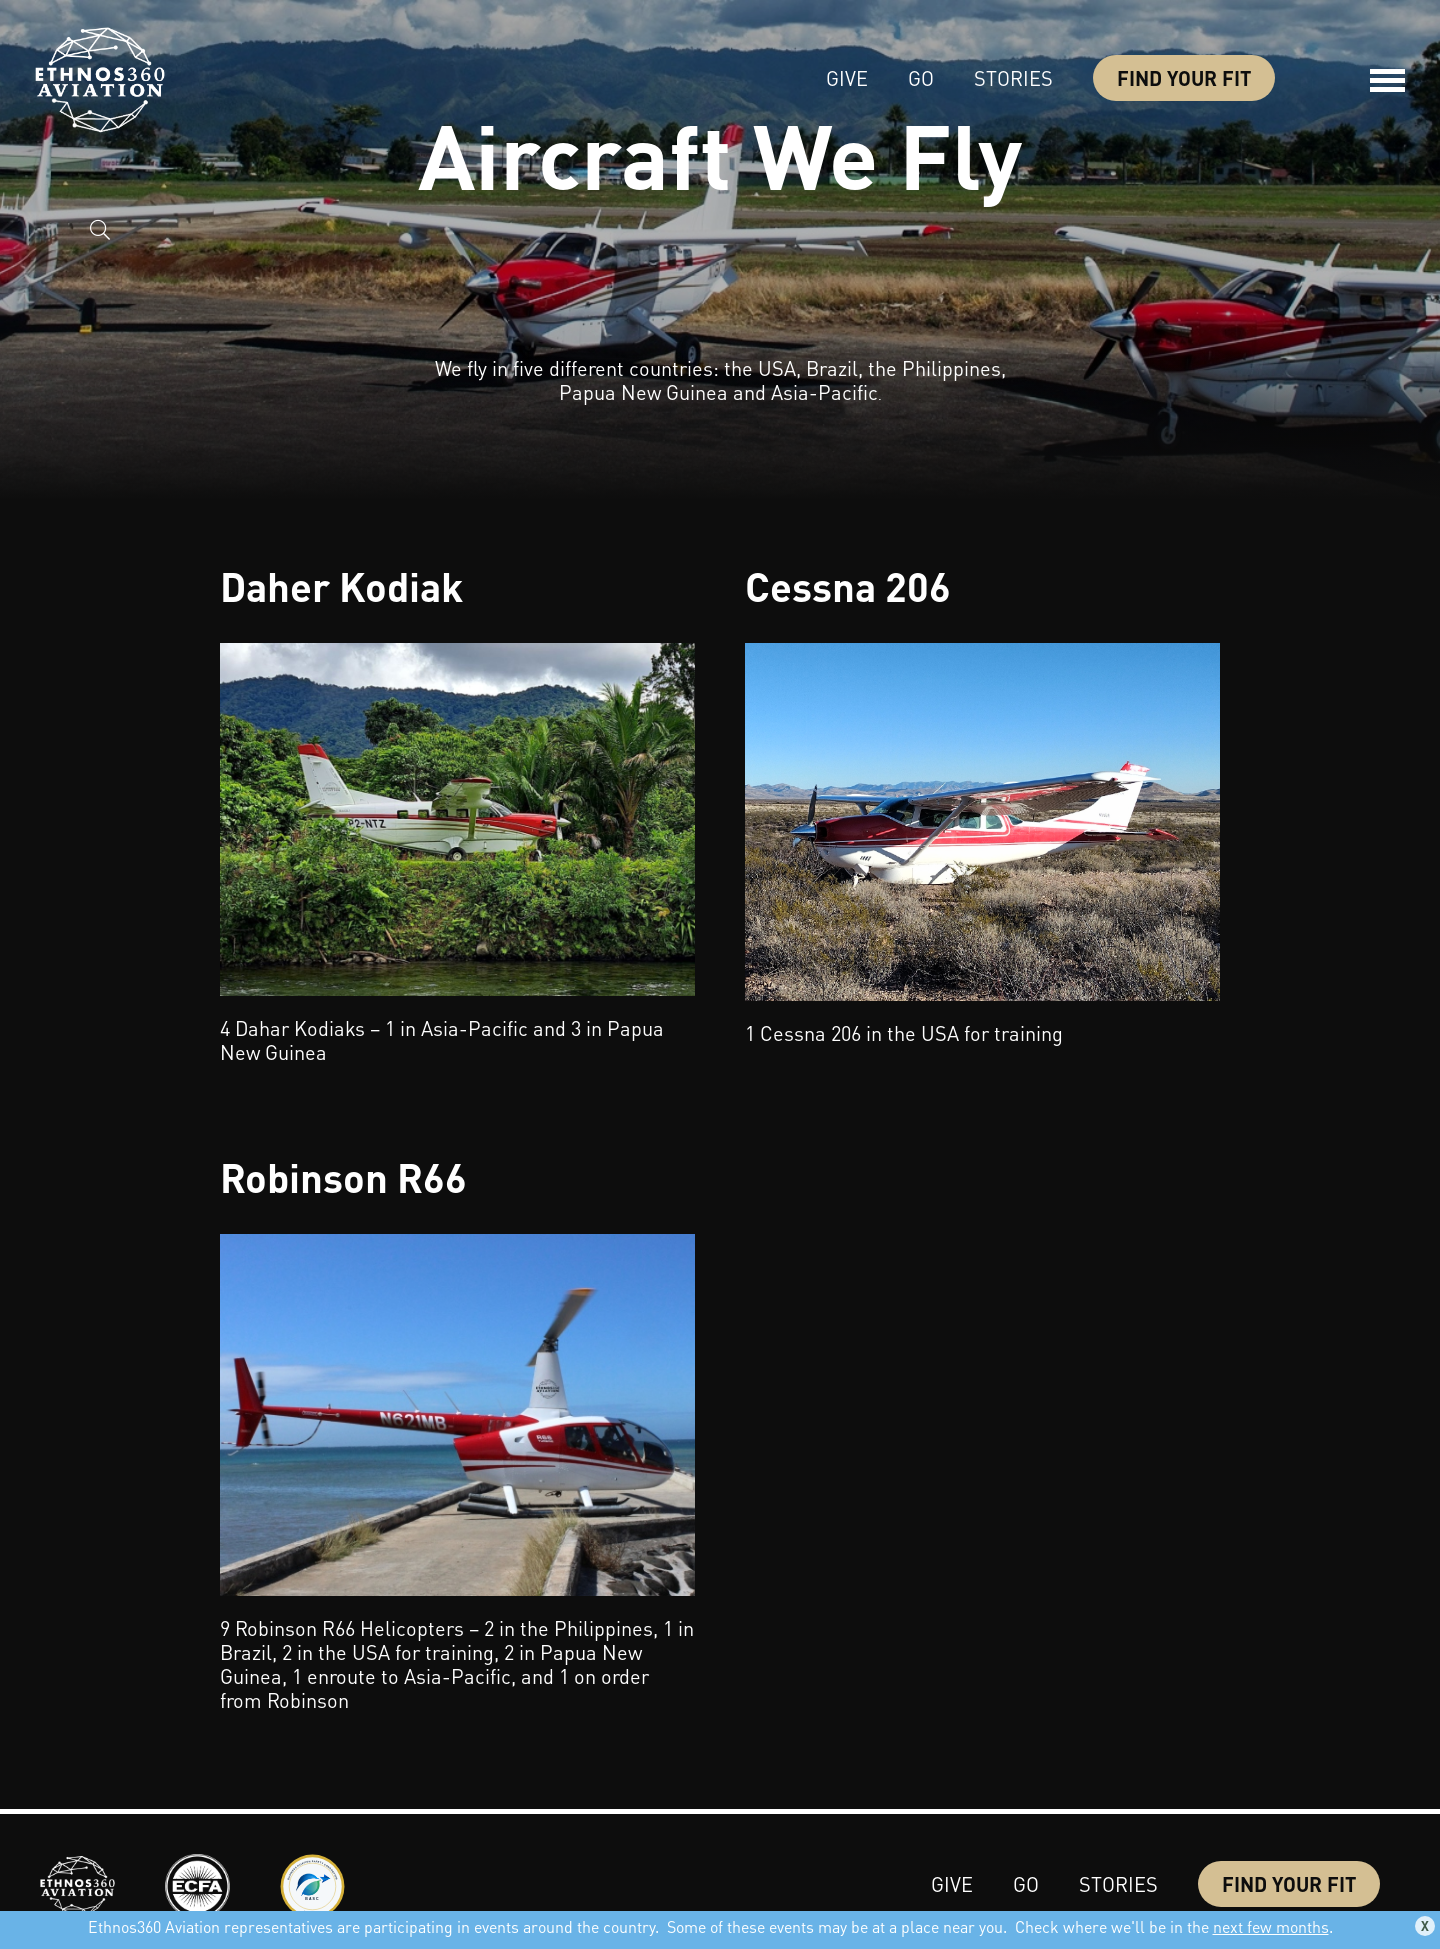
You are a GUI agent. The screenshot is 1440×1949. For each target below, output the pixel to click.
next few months (1271, 1926)
